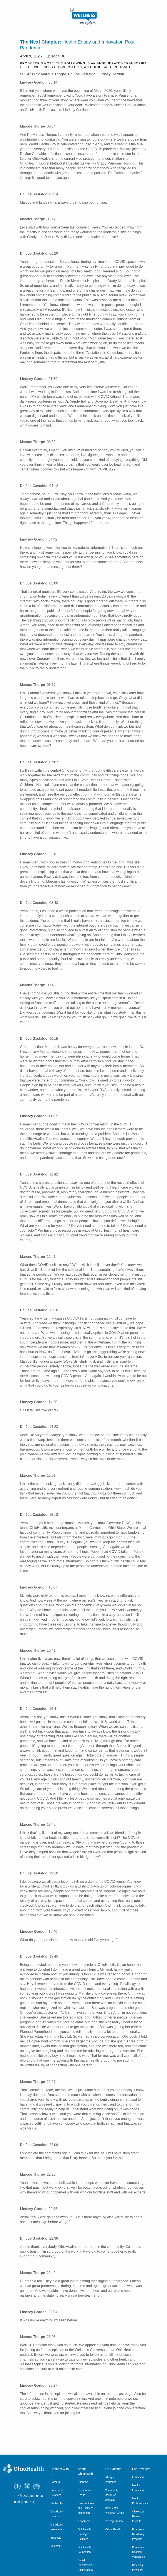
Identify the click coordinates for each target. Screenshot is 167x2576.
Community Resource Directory (111, 2495)
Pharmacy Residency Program (138, 2534)
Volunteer (56, 2545)
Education (138, 2477)
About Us (83, 2482)
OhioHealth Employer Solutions (84, 2534)
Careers (55, 2482)
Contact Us (56, 2503)
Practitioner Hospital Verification (138, 2552)
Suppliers (55, 2537)
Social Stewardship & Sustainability (86, 2565)
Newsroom (84, 2521)
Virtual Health (113, 2529)
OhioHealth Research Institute (138, 2516)
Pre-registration (114, 2521)
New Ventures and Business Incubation (86, 2508)
